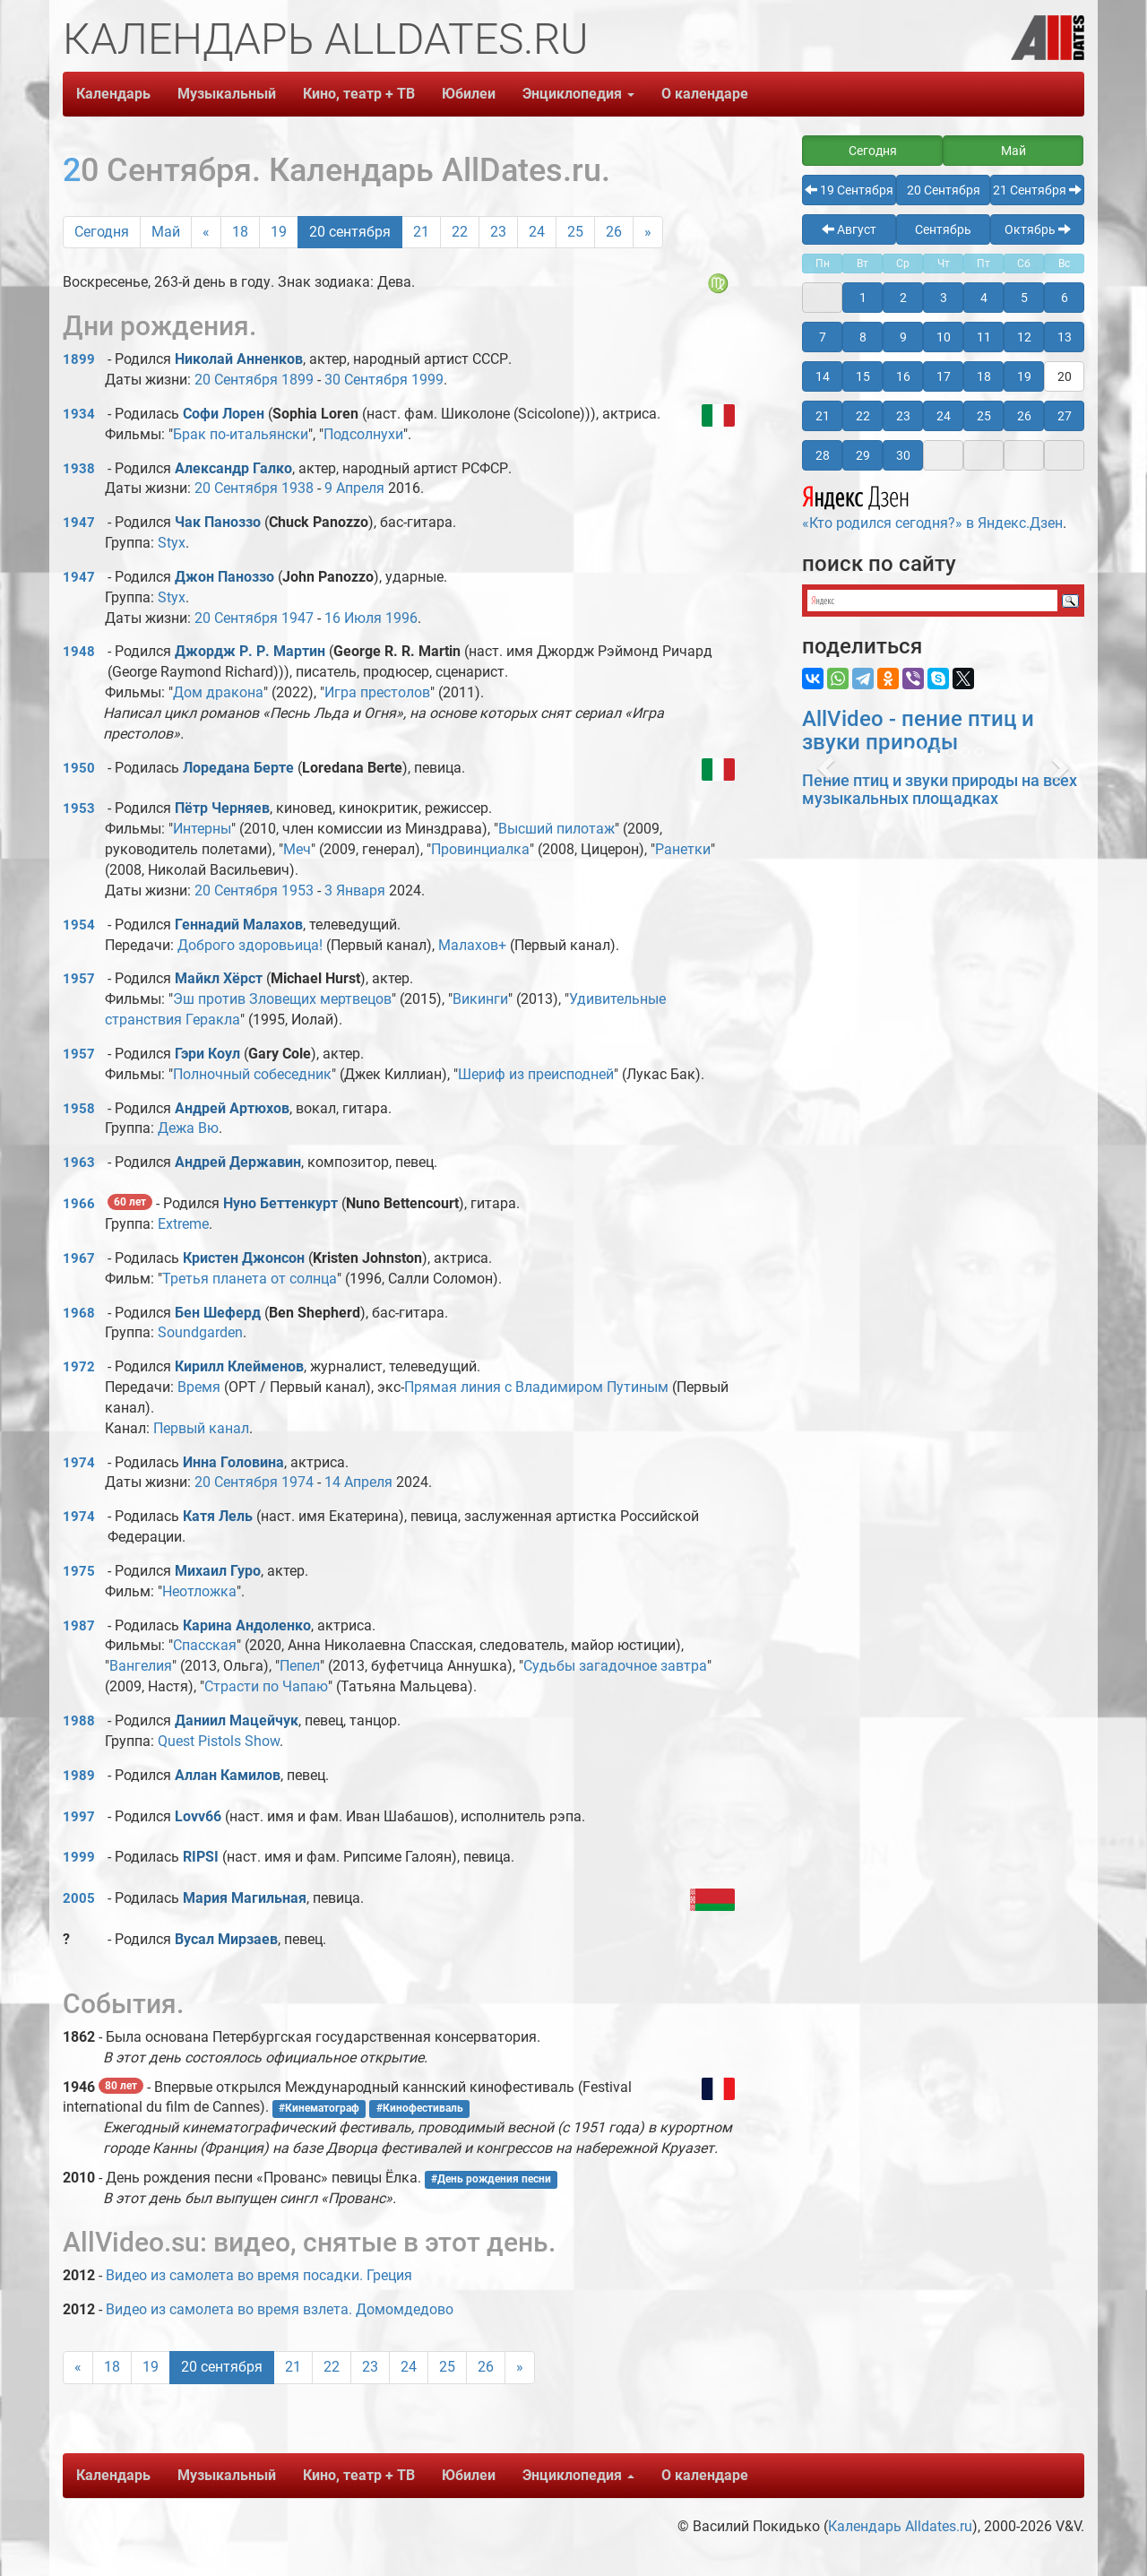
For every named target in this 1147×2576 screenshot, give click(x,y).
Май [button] (1013, 150)
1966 (79, 1204)
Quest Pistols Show (219, 1741)
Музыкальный (226, 93)
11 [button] (984, 337)
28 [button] (822, 455)
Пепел (300, 1665)
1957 (79, 979)
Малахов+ (472, 945)
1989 (79, 1776)
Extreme (183, 1223)
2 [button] (903, 297)
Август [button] (849, 229)
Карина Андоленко (247, 1625)
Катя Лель (218, 1516)
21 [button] (822, 416)
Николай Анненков (239, 358)
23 (498, 231)
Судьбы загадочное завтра (615, 1665)
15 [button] (863, 376)
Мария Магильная (244, 1897)
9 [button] (903, 337)
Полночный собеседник (252, 1074)
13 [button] (1064, 337)
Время (198, 1387)
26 (614, 231)
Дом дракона (218, 692)
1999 (427, 379)
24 (537, 231)
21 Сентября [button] (1037, 190)
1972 (79, 1367)
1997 (79, 1817)
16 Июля (353, 618)
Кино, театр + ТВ (359, 93)
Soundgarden (200, 1332)
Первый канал (201, 1428)
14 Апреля (358, 1482)
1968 (79, 1313)
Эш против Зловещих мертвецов (282, 998)
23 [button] (903, 416)
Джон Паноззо (224, 576)
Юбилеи (469, 93)
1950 (79, 768)
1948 (79, 652)
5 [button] (1024, 297)
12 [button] (1024, 337)
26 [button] (1024, 416)
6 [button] (1064, 297)
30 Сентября (366, 379)
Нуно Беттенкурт (280, 1203)
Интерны (202, 828)
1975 (79, 1571)
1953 (79, 808)
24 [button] (943, 416)
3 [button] (943, 297)
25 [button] (984, 416)
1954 (79, 925)
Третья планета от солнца (249, 1278)
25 (575, 231)
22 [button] (863, 416)
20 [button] (1064, 376)
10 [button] (943, 337)
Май (165, 231)
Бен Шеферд (218, 1312)
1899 (79, 359)
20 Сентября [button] (943, 190)
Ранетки (683, 849)
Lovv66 (198, 1816)
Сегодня (101, 231)
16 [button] (903, 376)
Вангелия (140, 1665)
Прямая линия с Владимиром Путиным (536, 1387)
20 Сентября (236, 379)
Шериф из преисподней (536, 1074)
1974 (79, 1463)
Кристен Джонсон (244, 1257)
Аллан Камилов (227, 1775)
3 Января (354, 890)
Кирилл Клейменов (239, 1366)
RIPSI (201, 1856)
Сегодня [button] (873, 150)
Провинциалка (480, 849)
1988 (79, 1721)
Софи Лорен (223, 413)
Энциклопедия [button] (578, 93)
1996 (401, 618)
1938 (79, 469)
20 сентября (350, 231)
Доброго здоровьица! (250, 945)
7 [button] (822, 337)
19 (279, 231)
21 (421, 231)
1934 (79, 414)
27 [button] (1064, 416)
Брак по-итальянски (240, 434)
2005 (79, 1898)
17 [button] (943, 376)
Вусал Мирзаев (226, 1939)
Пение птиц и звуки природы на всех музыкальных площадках (939, 789)
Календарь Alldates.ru (900, 2526)
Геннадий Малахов (239, 924)
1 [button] (863, 297)
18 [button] (984, 376)
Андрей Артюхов (232, 1108)
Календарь (113, 93)
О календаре (704, 93)
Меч (297, 849)
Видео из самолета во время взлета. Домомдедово (279, 2309)
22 (460, 231)
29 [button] (863, 455)
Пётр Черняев (222, 808)
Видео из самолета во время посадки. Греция (259, 2275)
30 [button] (903, 455)
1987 (79, 1626)
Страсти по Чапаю (266, 1686)
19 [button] (1024, 376)
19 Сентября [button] (849, 190)
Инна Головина (233, 1462)
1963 (79, 1162)
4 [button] (983, 297)
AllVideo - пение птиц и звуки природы (918, 730)
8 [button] (863, 337)
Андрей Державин (238, 1162)
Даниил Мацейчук (236, 1720)
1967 (79, 1258)
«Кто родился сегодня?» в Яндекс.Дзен (932, 506)
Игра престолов (377, 692)
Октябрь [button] (1038, 229)
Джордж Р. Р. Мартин (250, 651)
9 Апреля (354, 488)
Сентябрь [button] (943, 229)
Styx (171, 542)
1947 (79, 522)
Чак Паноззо (218, 522)
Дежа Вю (188, 1128)
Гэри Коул (207, 1053)
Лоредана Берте (238, 767)
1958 (79, 1109)
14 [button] (822, 376)
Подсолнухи (363, 434)
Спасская (205, 1645)
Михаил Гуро (218, 1570)
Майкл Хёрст (219, 978)
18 (240, 231)
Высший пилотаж (556, 828)
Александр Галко (233, 468)
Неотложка (199, 1591)
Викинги (480, 998)
